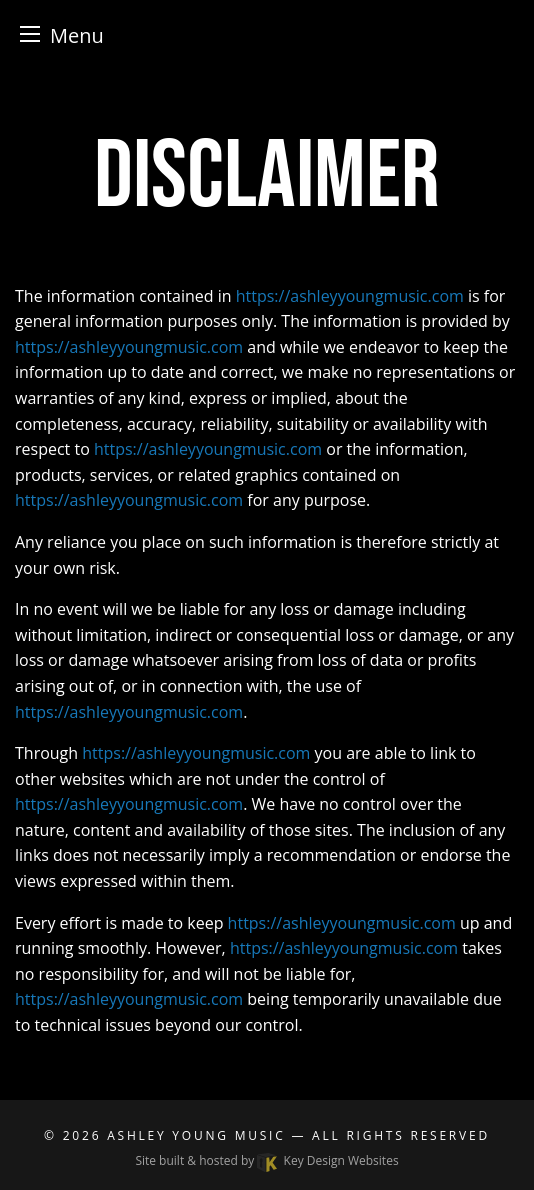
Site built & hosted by (266, 1160)
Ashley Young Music (196, 1135)
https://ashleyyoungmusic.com (350, 296)
